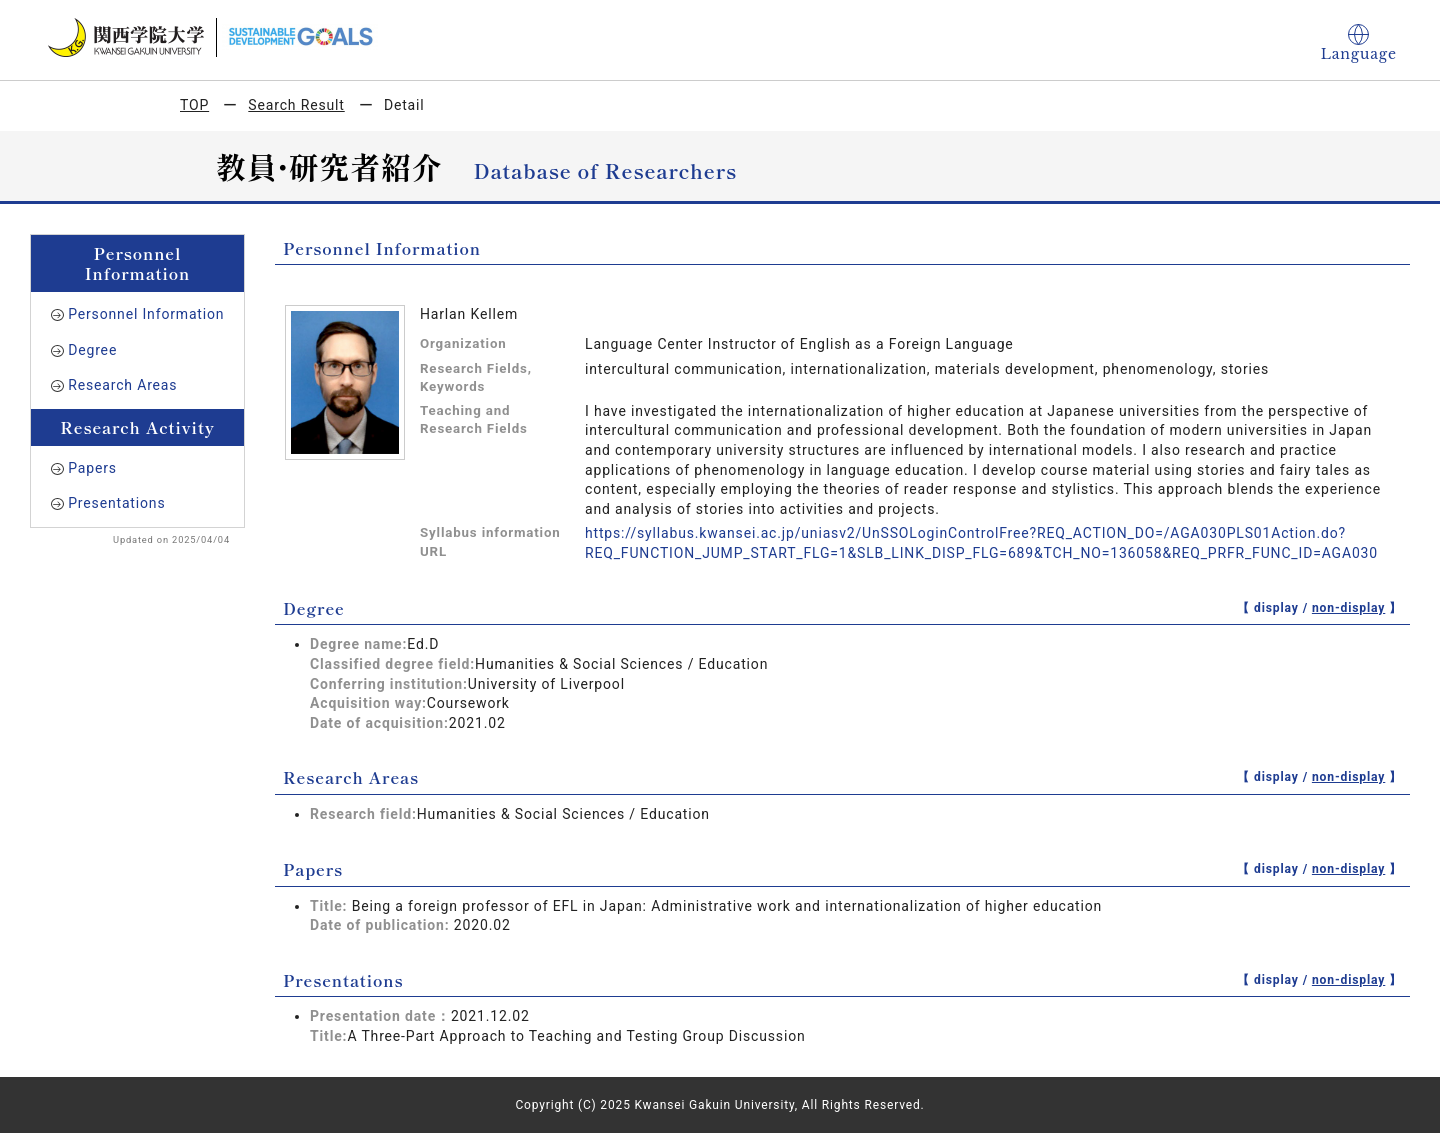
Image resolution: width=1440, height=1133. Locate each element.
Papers (92, 468)
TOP (194, 105)
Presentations (116, 503)
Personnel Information (146, 314)
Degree (92, 350)
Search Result (296, 105)
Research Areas (122, 385)
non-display (1348, 608)
